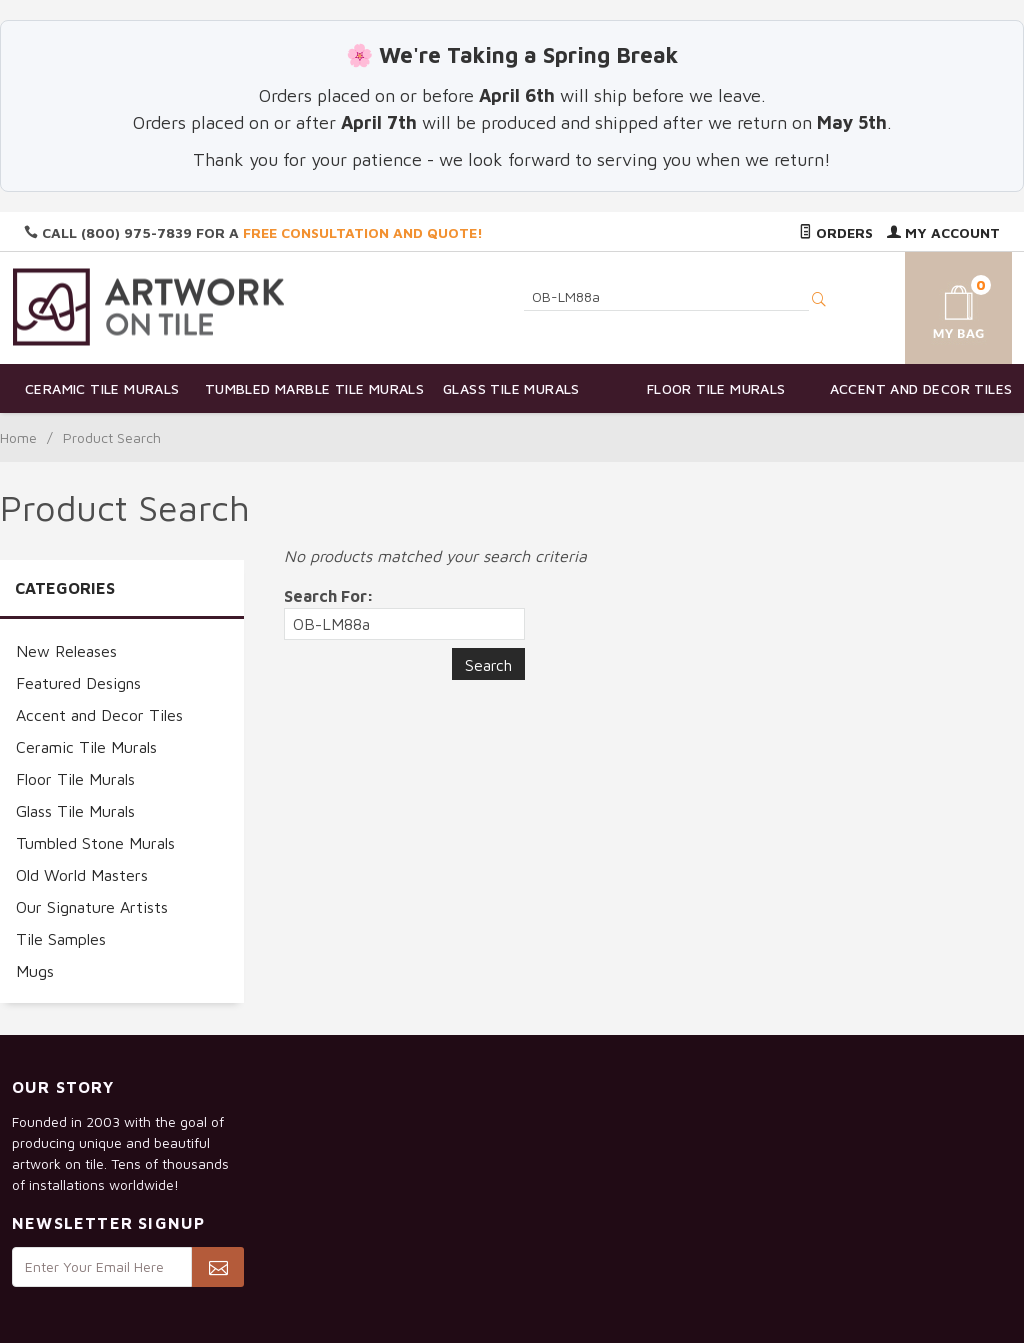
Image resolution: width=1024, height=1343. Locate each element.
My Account (943, 232)
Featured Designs (78, 683)
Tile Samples (61, 939)
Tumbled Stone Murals (95, 843)
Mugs (35, 971)
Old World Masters (82, 875)
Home (18, 437)
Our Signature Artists (92, 907)
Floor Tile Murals (716, 388)
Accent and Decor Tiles (921, 388)
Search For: (329, 596)
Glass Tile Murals (511, 388)
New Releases (66, 651)
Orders (836, 232)
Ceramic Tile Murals (102, 388)
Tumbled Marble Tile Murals (307, 388)
